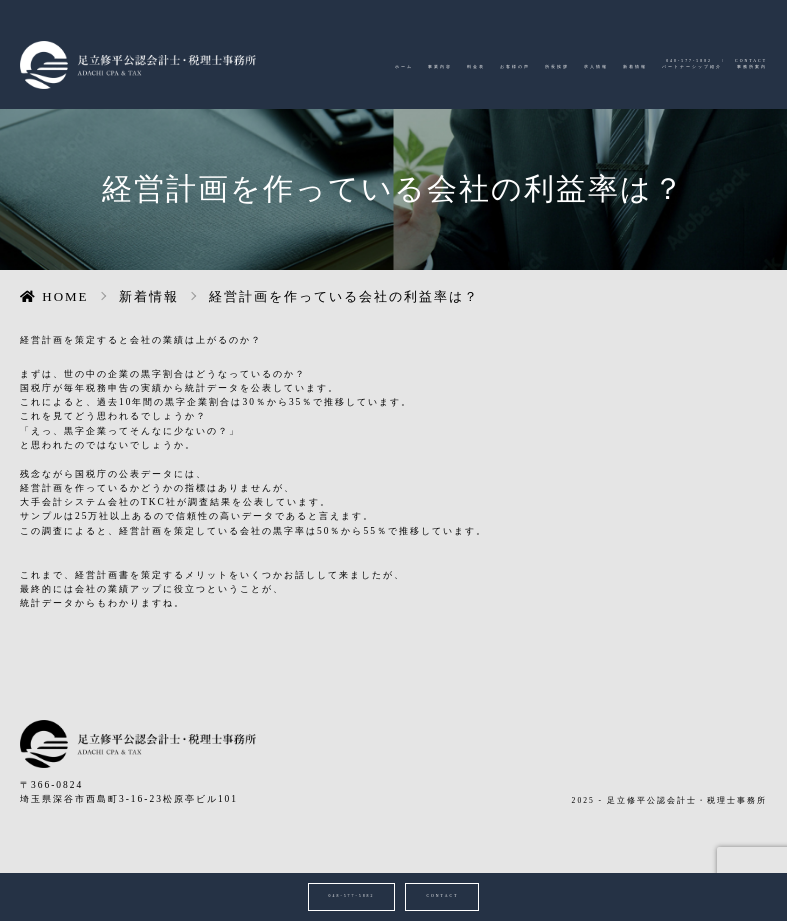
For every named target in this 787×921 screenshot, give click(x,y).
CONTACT (738, 28)
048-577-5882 (645, 28)
